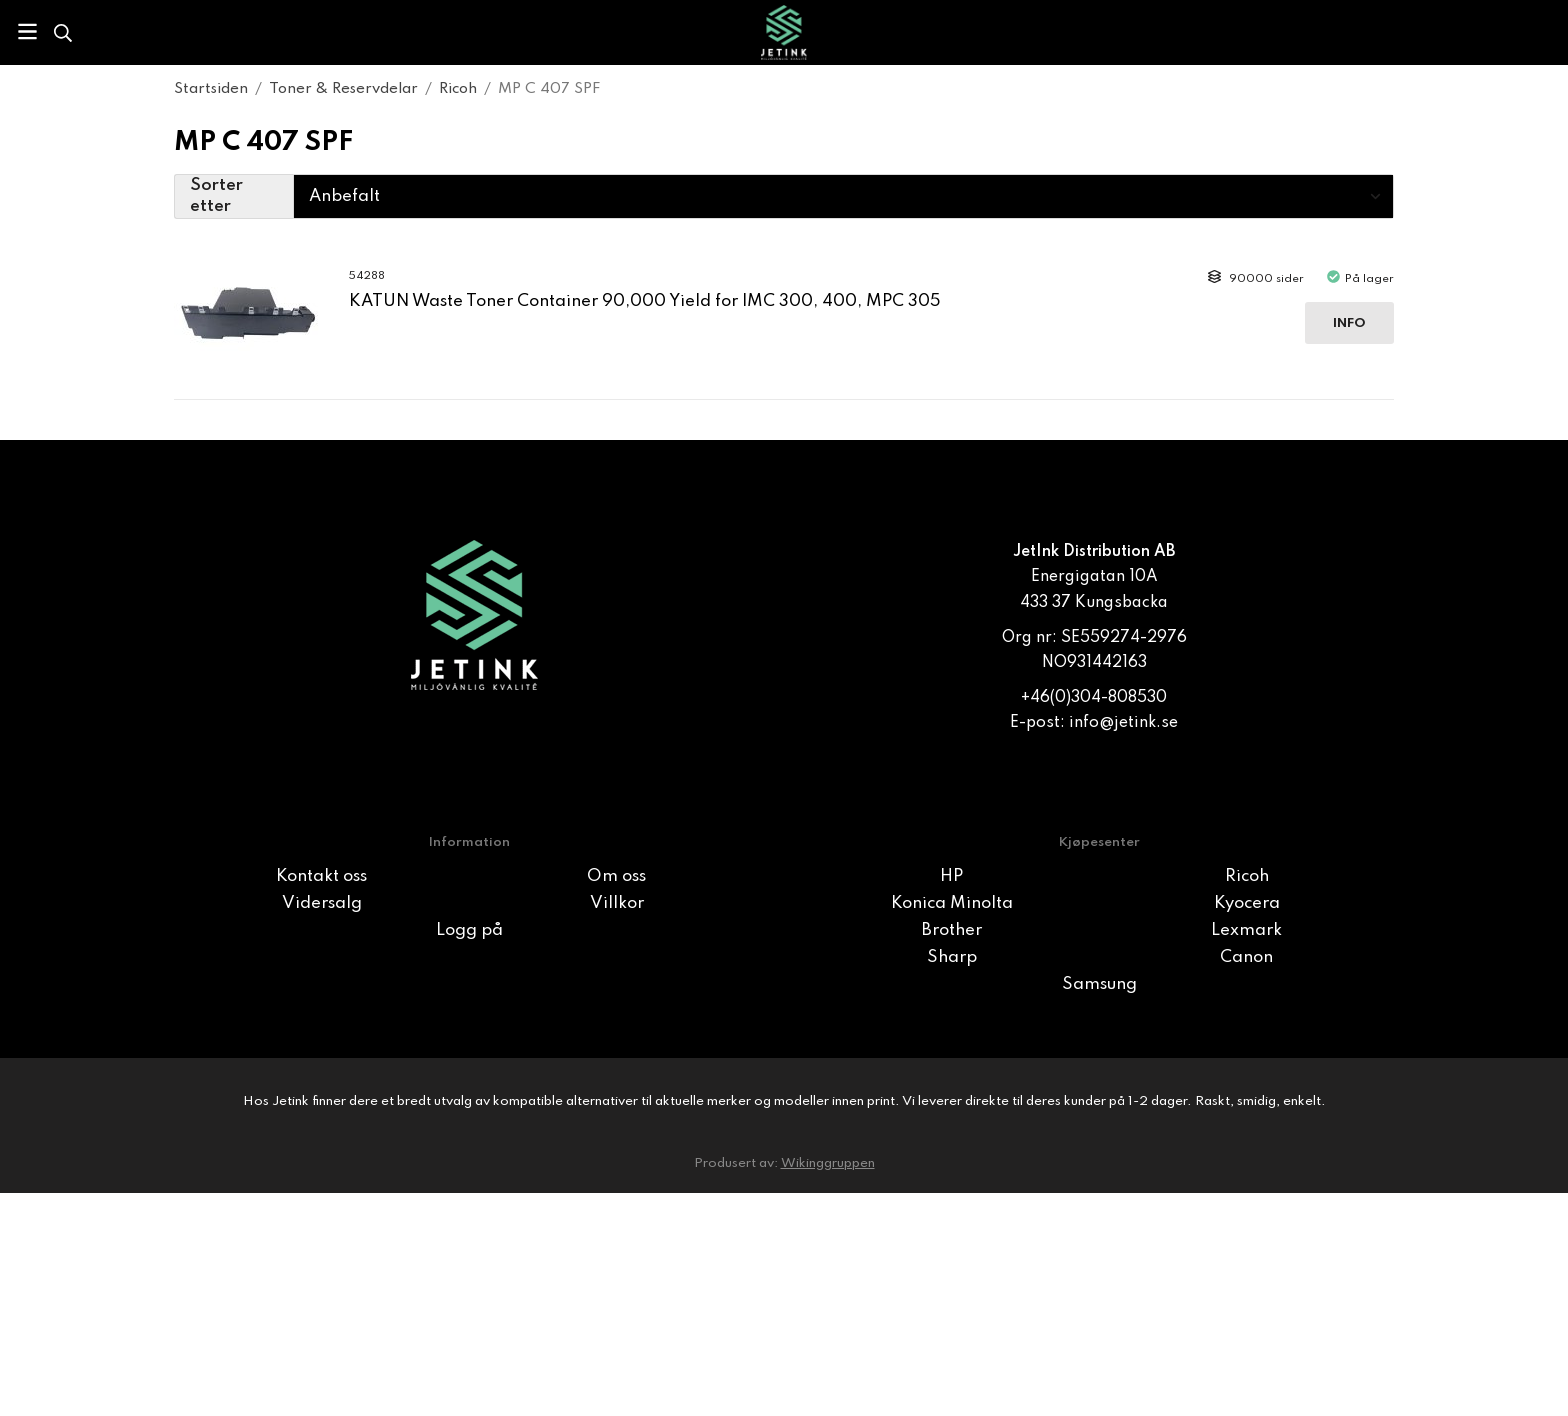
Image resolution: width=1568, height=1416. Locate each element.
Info (1349, 323)
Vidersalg (322, 903)
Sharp (952, 957)
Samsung (1099, 984)
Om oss (616, 876)
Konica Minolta (952, 903)
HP (951, 876)
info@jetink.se (1123, 723)
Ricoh (1247, 876)
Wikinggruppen (828, 1163)
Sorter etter (216, 196)
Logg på (469, 930)
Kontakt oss (321, 876)
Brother (952, 930)
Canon (1246, 957)
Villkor (617, 903)
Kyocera (1247, 903)
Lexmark (1246, 930)
